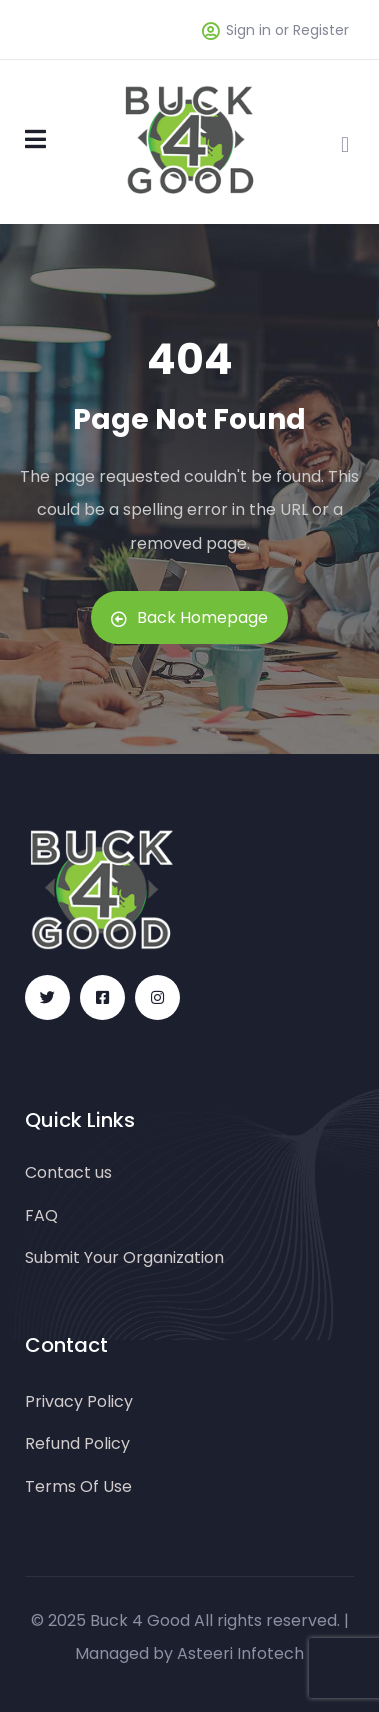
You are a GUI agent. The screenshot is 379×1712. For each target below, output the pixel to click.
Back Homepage (189, 617)
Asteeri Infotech (240, 1653)
